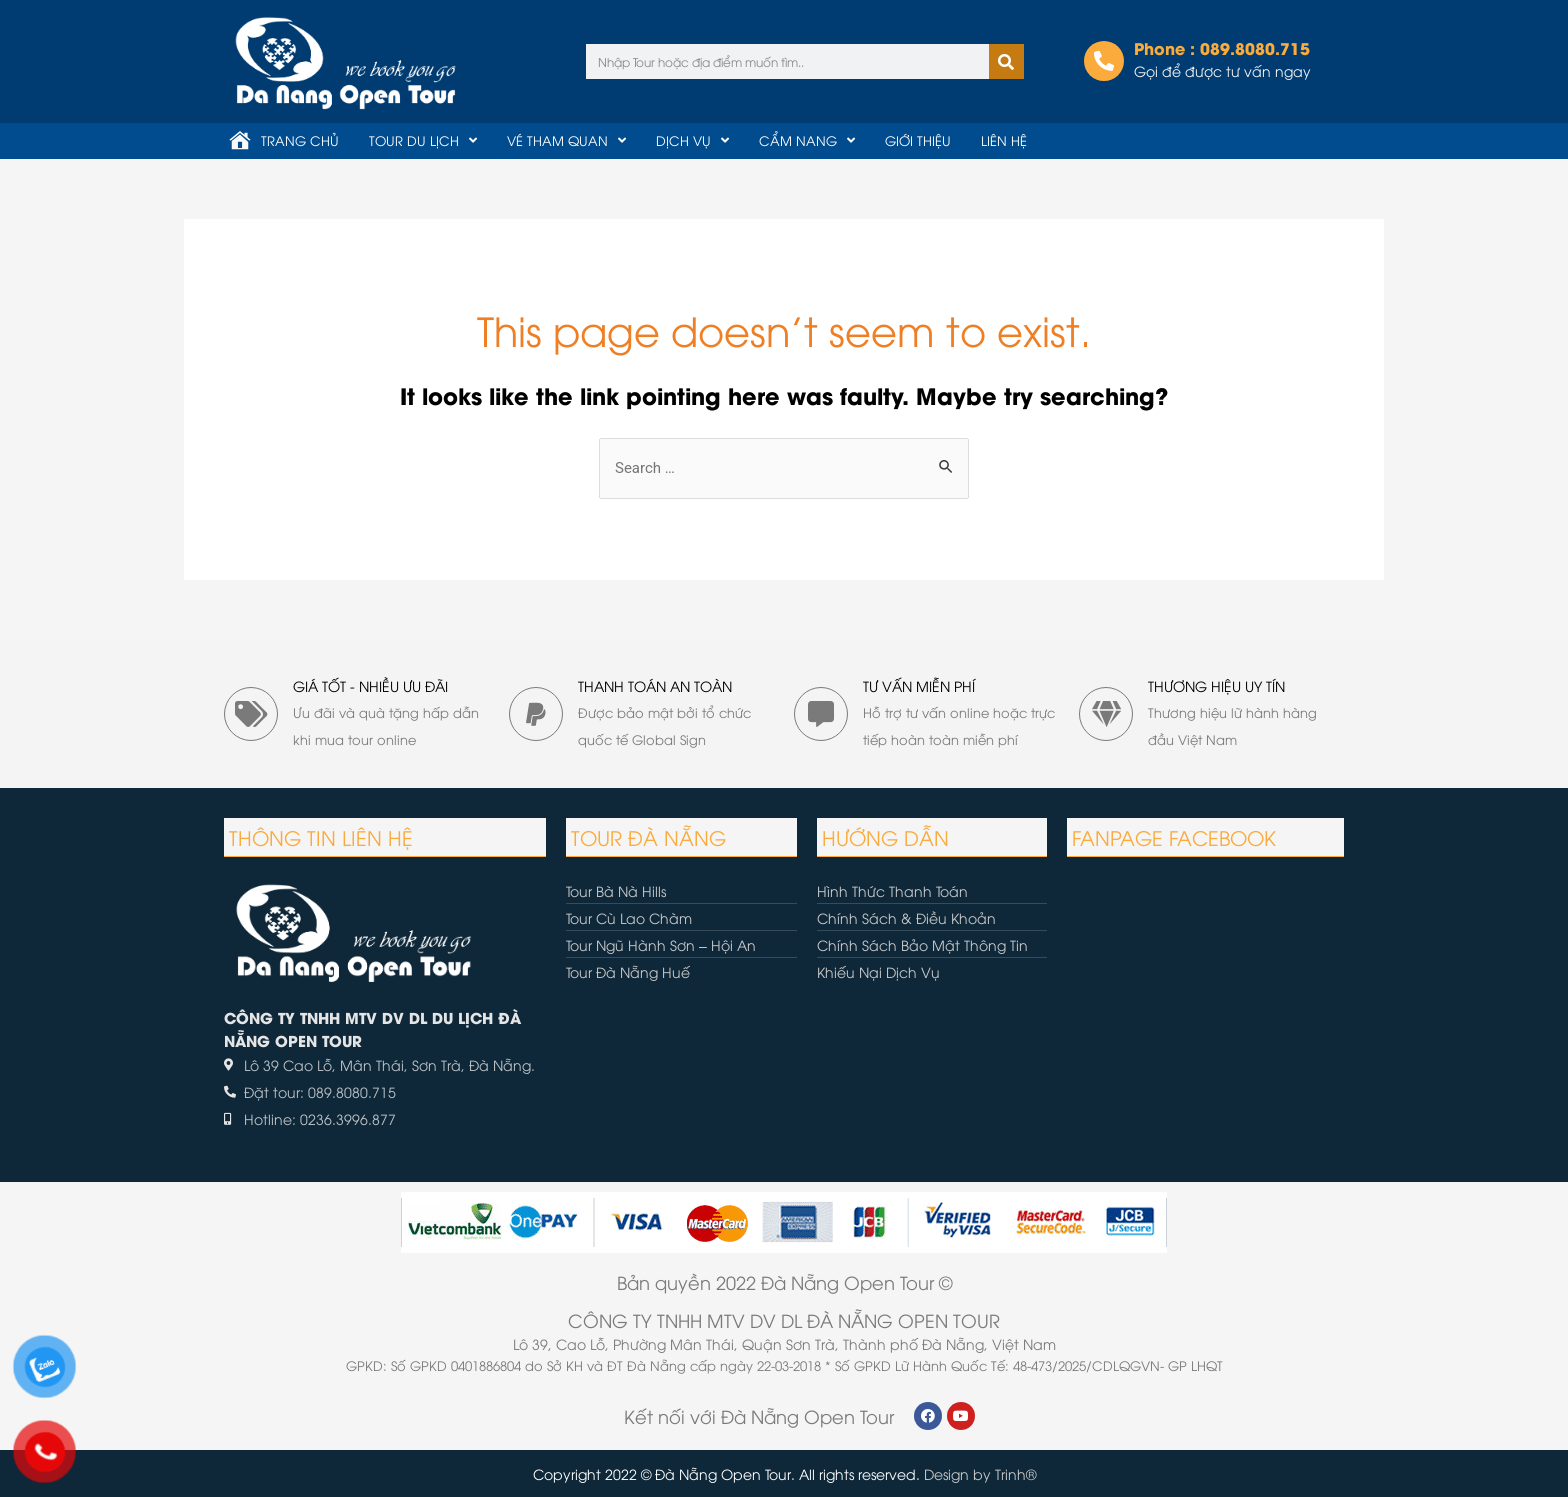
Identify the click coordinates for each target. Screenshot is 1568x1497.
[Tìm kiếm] (1006, 61)
